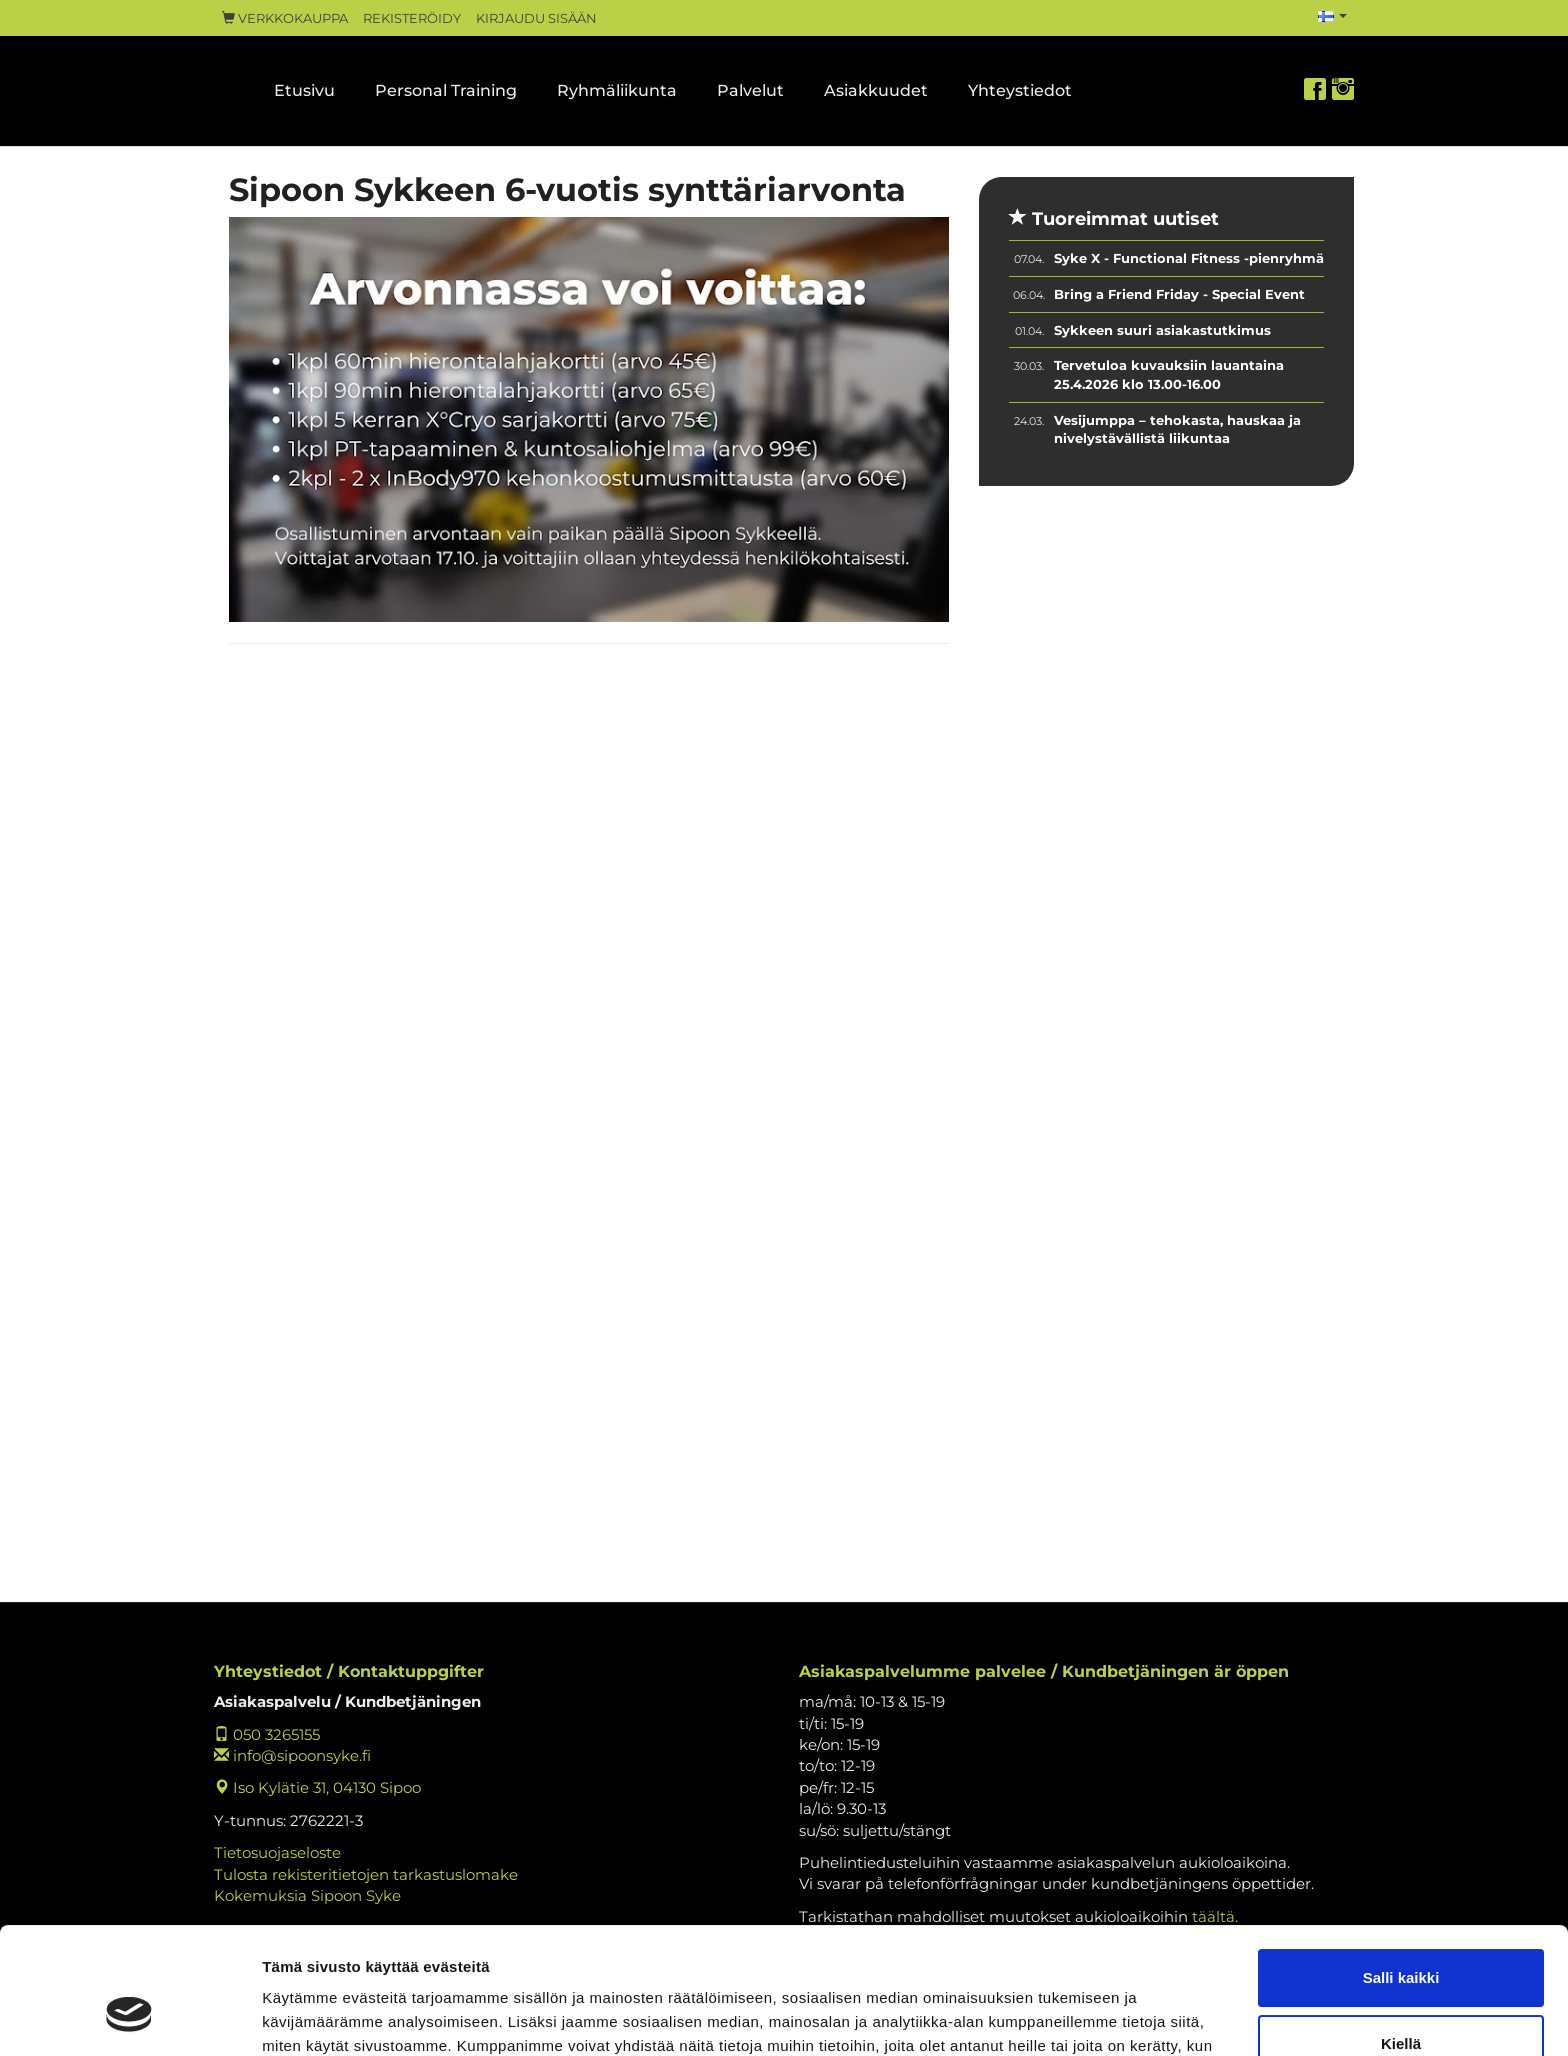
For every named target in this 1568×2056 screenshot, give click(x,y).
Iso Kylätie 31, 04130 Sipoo (317, 1787)
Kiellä (1401, 1934)
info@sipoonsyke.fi (292, 1755)
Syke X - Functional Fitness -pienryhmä (1189, 258)
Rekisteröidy (412, 18)
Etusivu (304, 90)
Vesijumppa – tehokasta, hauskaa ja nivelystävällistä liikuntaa (1177, 429)
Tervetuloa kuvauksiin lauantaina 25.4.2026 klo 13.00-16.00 (1169, 374)
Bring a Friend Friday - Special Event (1179, 294)
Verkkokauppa (285, 18)
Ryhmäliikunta (617, 90)
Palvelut (750, 90)
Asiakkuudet (876, 90)
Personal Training (446, 90)
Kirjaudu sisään (536, 18)
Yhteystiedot (1020, 90)
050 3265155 (267, 1734)
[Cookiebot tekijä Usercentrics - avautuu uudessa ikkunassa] (129, 2017)
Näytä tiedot (305, 2016)
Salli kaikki (1401, 1869)
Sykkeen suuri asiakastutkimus (1162, 330)
